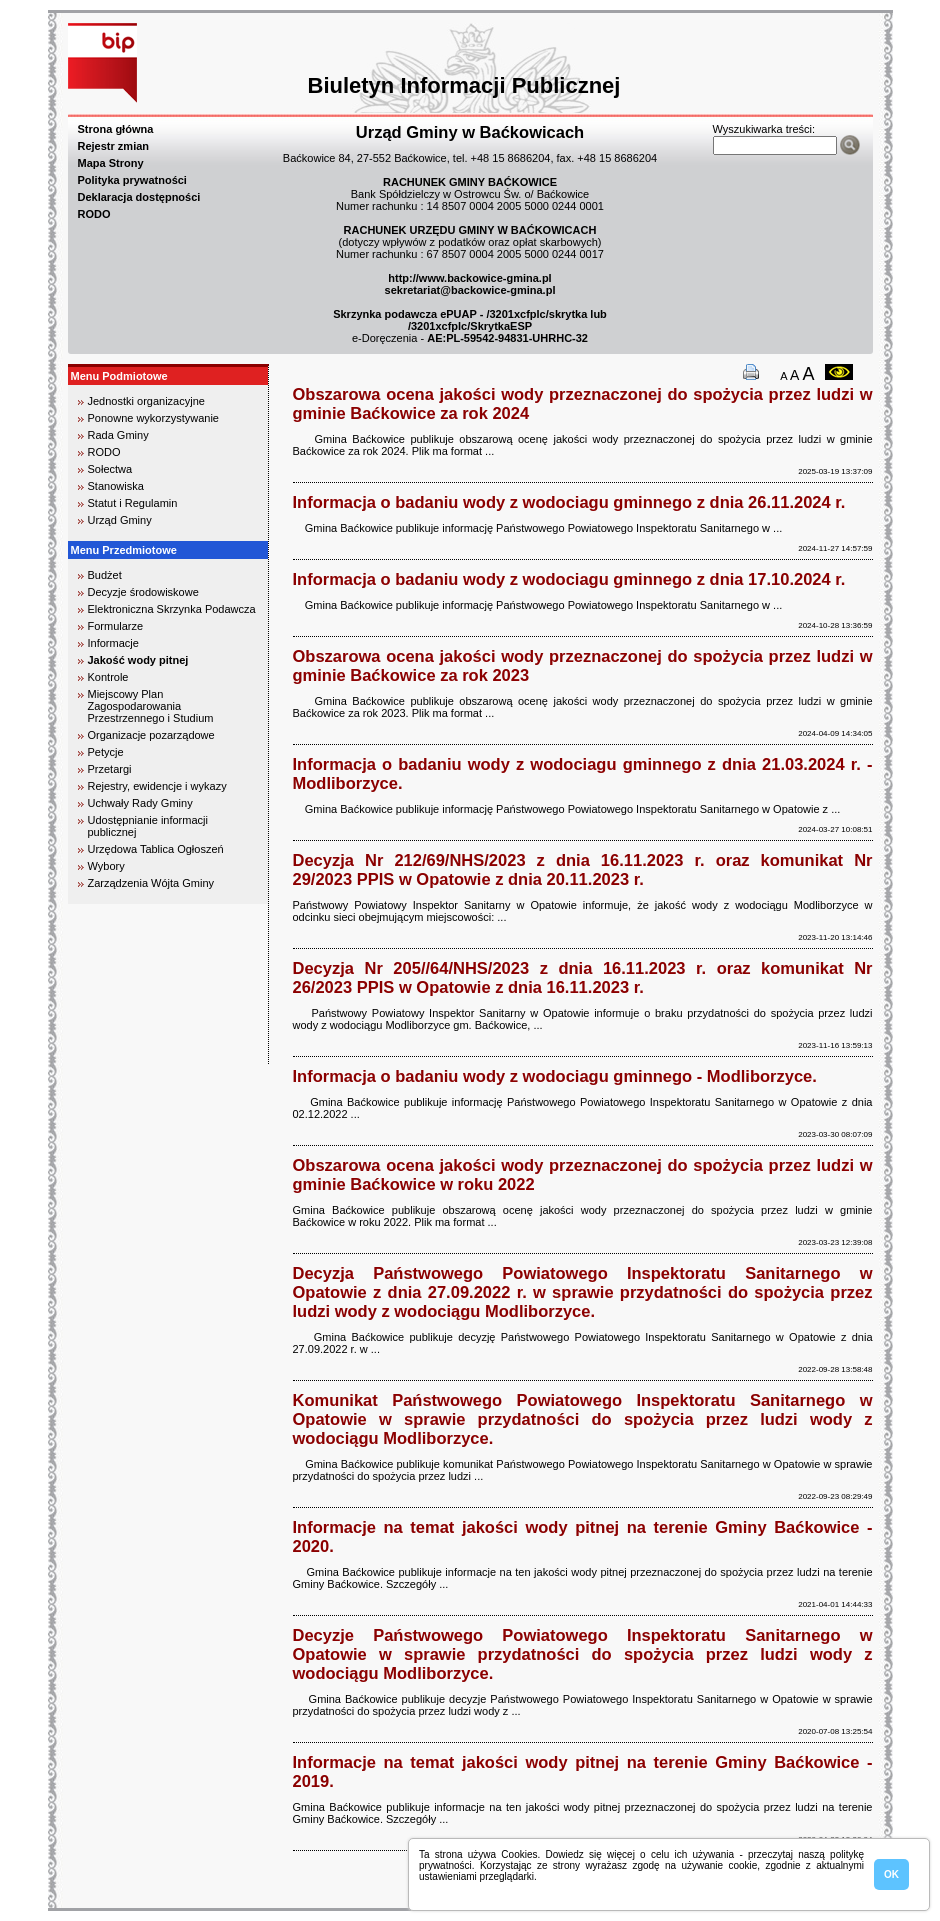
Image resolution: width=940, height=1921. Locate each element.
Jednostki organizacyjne (146, 401)
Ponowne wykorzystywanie (153, 418)
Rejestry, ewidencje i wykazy (157, 786)
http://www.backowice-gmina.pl (469, 278)
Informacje (113, 643)
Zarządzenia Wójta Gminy (151, 883)
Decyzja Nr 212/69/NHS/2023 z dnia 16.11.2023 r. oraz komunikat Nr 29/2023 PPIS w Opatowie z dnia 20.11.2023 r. (583, 869)
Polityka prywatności (132, 180)
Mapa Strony (111, 163)
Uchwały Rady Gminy (140, 803)
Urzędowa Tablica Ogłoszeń (156, 849)
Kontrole (108, 677)
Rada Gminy (118, 435)
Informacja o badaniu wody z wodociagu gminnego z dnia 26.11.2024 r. (569, 502)
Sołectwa (110, 469)
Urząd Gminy (120, 520)
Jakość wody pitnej (138, 660)
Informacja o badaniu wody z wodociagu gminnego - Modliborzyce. (555, 1076)
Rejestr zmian (114, 146)
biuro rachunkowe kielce (132, 1055)
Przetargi (110, 769)
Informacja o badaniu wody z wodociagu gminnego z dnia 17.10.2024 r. (569, 579)
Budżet (105, 575)
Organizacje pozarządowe (151, 735)
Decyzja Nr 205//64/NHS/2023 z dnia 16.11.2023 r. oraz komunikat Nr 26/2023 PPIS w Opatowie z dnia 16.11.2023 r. (583, 977)
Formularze (116, 626)
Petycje (106, 752)
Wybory (106, 866)
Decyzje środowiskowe (143, 592)
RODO (94, 214)
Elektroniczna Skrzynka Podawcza (172, 609)
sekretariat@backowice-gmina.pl (470, 290)
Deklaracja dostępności (139, 197)
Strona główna (116, 129)
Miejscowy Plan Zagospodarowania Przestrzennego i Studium (151, 706)
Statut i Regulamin (133, 503)
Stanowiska (116, 486)
